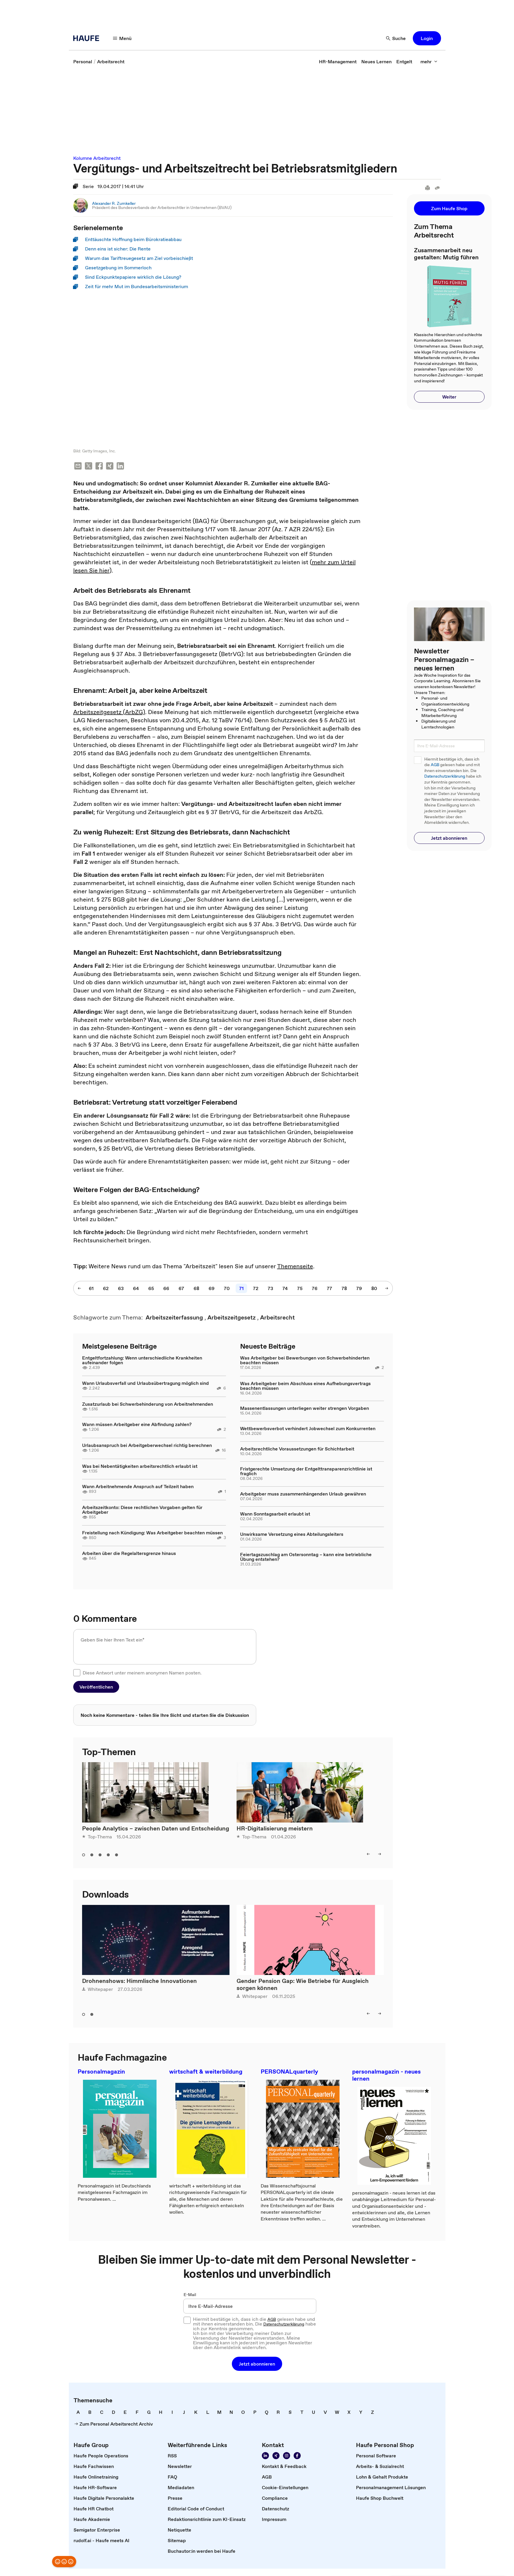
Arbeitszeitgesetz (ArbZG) (109, 713)
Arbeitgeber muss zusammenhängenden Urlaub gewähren (303, 1494)
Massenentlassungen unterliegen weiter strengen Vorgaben (304, 1409)
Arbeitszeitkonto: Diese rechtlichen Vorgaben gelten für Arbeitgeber (142, 1510)
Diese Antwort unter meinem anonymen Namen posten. (142, 1673)
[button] (122, 38)
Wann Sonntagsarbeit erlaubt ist (275, 1514)
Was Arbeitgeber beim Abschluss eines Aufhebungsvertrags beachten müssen (305, 1386)
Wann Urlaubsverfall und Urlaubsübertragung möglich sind (145, 1383)
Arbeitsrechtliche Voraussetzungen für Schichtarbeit (297, 1449)
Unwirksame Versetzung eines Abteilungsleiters (291, 1534)
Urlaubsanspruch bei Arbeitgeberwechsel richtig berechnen (147, 1445)
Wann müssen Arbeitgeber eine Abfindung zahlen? (137, 1425)
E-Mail (190, 2295)
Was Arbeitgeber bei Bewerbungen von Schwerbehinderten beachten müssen (305, 1361)
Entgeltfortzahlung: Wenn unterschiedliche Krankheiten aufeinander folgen (142, 1361)
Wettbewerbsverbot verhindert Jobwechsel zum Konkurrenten (307, 1429)
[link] (82, 61)
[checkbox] (76, 1673)
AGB (435, 765)
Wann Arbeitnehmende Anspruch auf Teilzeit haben (138, 1487)
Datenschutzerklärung (444, 776)
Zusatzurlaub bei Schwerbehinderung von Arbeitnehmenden (147, 1404)
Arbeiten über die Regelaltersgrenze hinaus (129, 1554)
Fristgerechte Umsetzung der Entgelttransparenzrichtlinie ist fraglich (306, 1472)
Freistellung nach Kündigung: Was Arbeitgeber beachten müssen (152, 1533)
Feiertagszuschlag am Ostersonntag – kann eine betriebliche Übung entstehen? (306, 1557)
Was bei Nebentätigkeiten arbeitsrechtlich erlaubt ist (139, 1466)
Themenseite (295, 1267)
